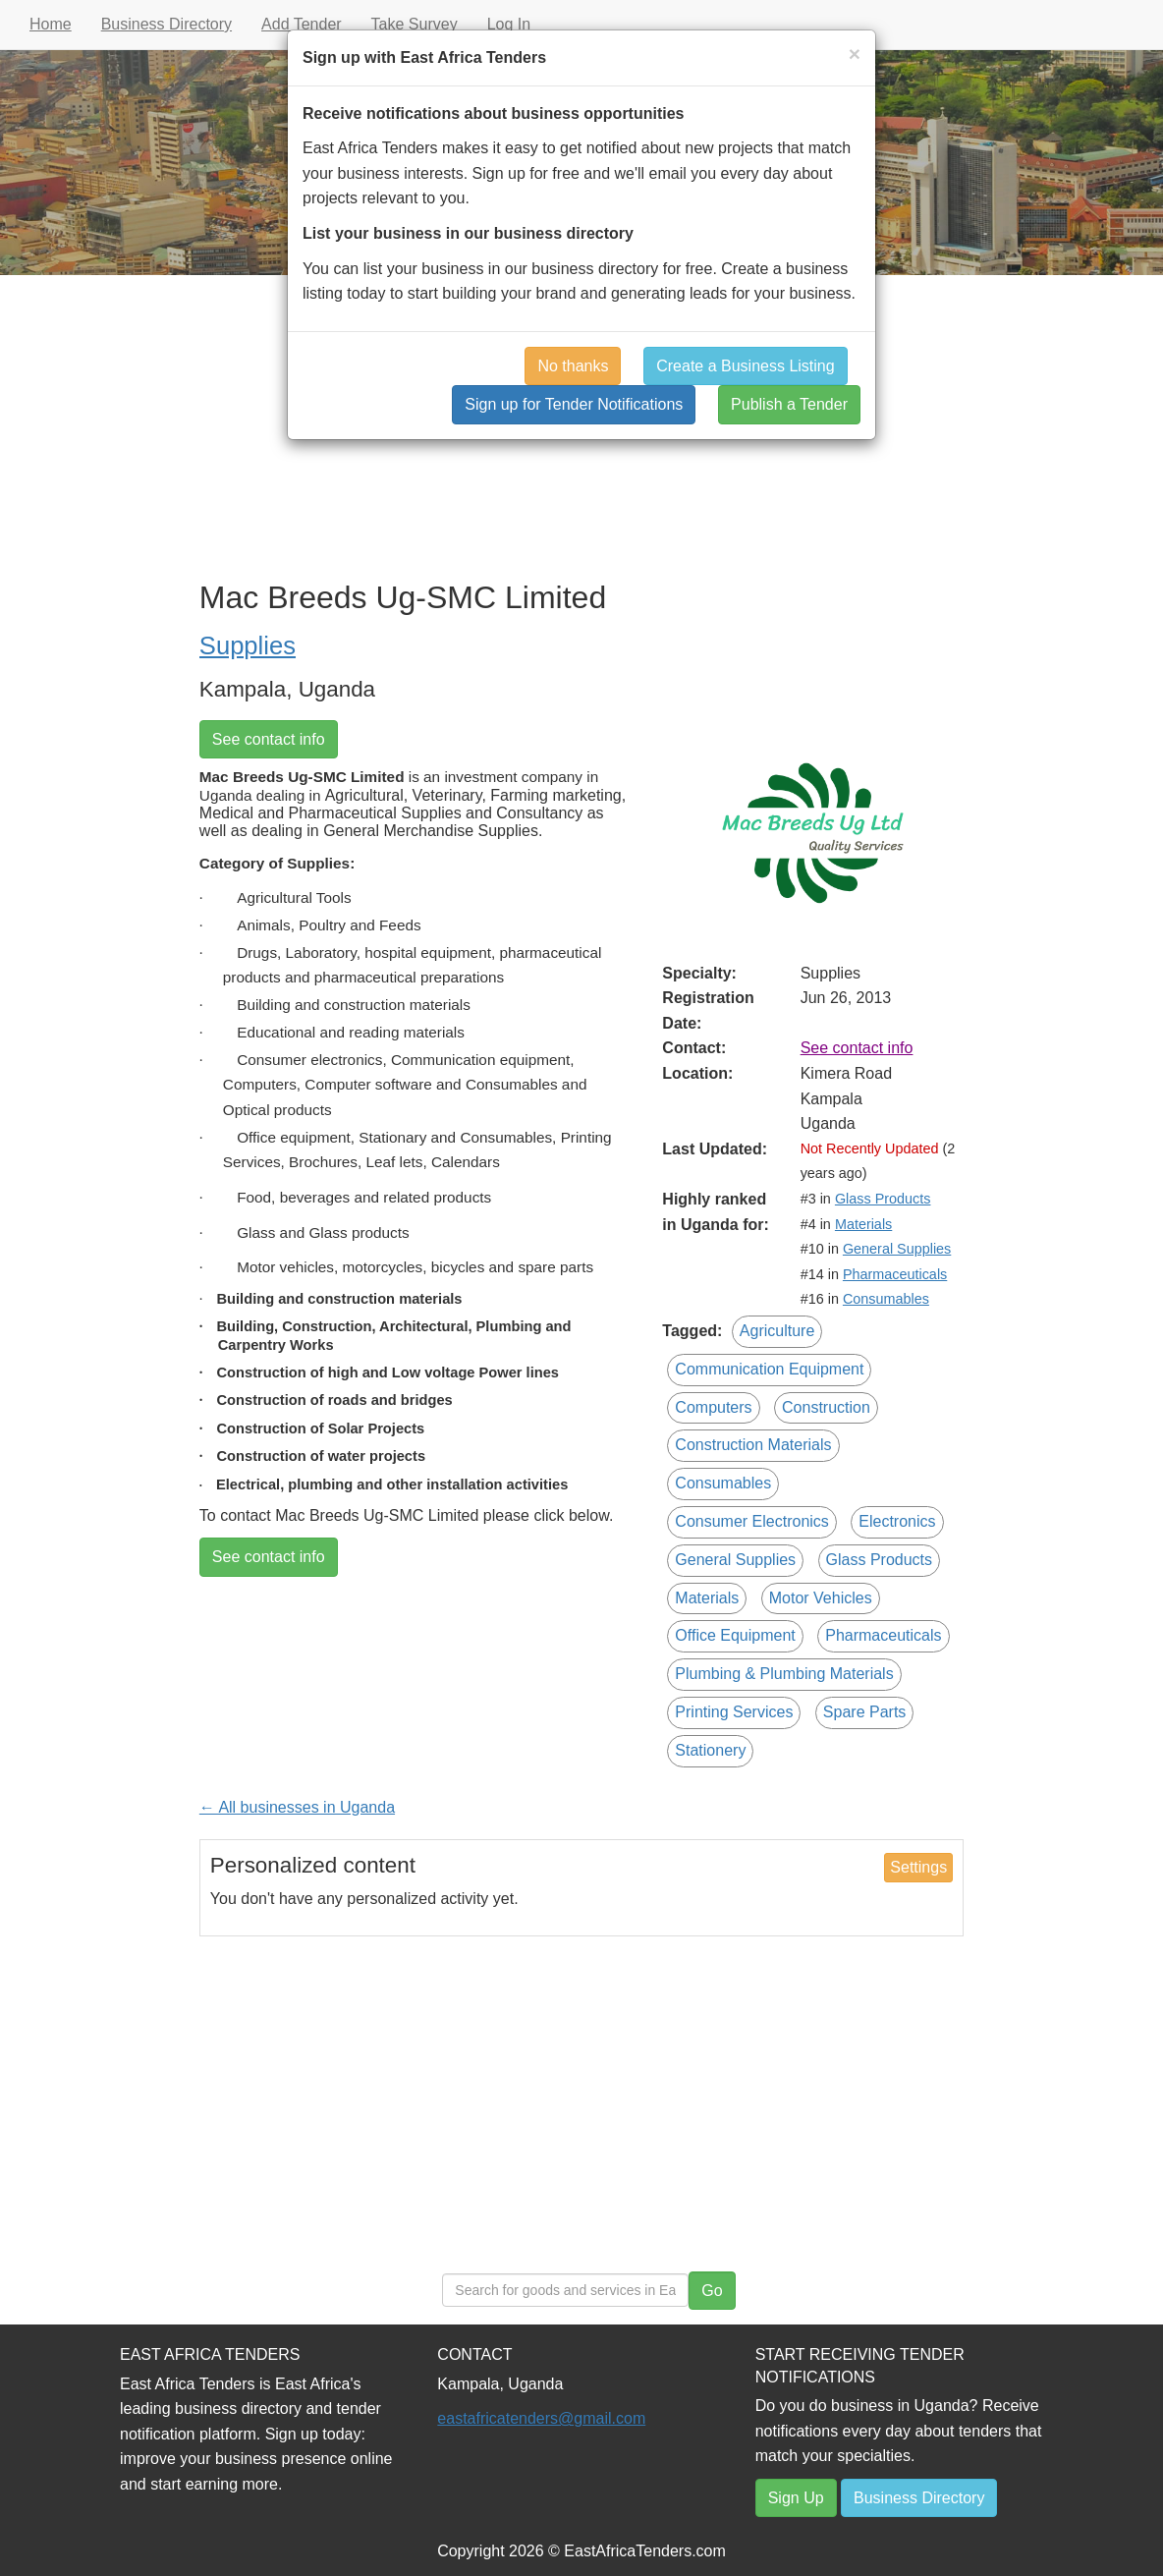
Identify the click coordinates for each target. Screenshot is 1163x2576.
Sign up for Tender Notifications (574, 404)
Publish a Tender (789, 404)
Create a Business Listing (745, 366)
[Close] (854, 53)
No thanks (572, 366)
